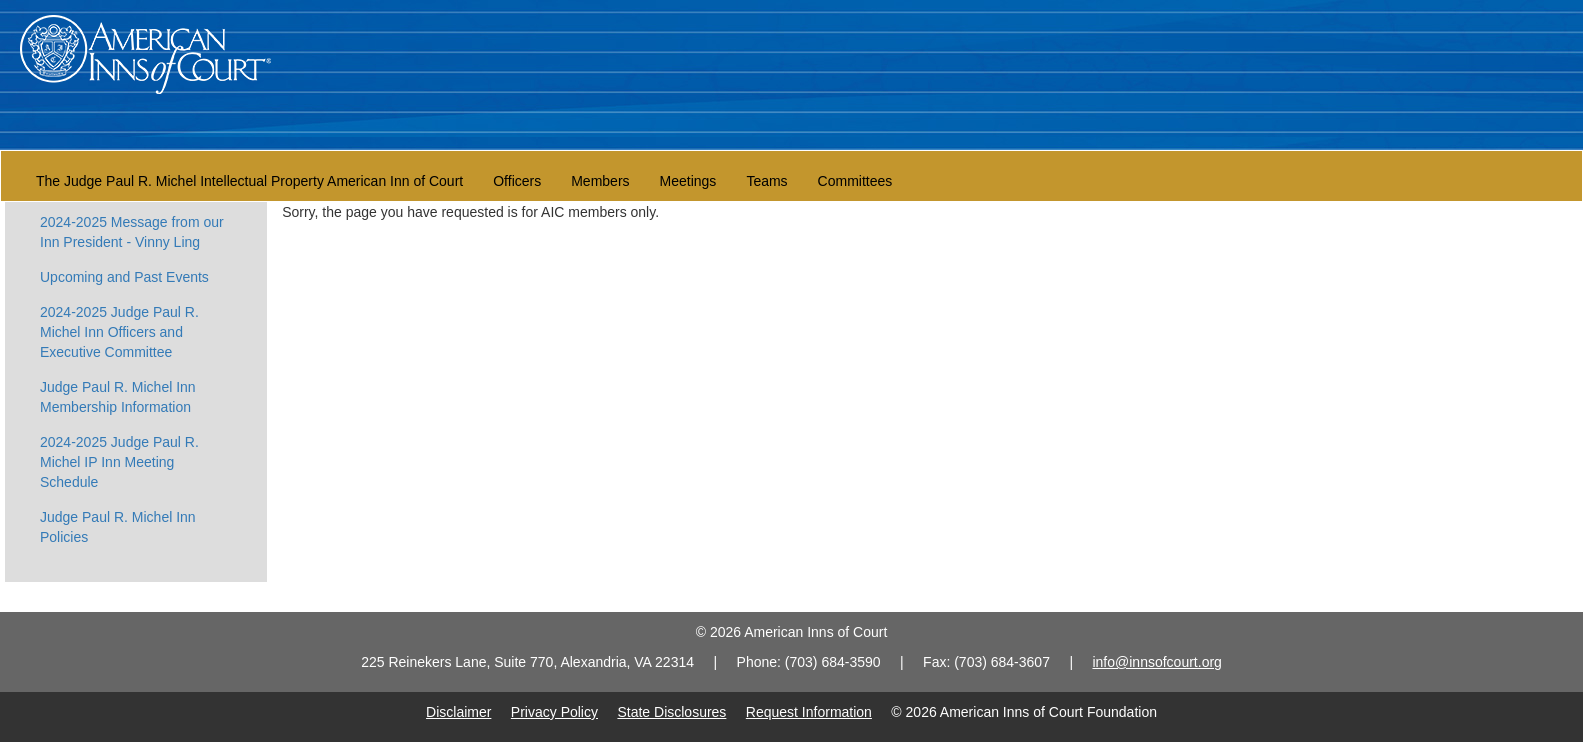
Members (600, 181)
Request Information (809, 712)
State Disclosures (671, 712)
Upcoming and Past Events (124, 277)
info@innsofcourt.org (1156, 662)
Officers (517, 181)
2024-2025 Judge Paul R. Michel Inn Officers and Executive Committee (119, 332)
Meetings (688, 181)
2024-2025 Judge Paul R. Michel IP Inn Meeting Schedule (119, 462)
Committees (855, 181)
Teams (766, 181)
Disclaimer (458, 712)
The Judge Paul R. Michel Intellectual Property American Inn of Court (249, 181)
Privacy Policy (554, 712)
